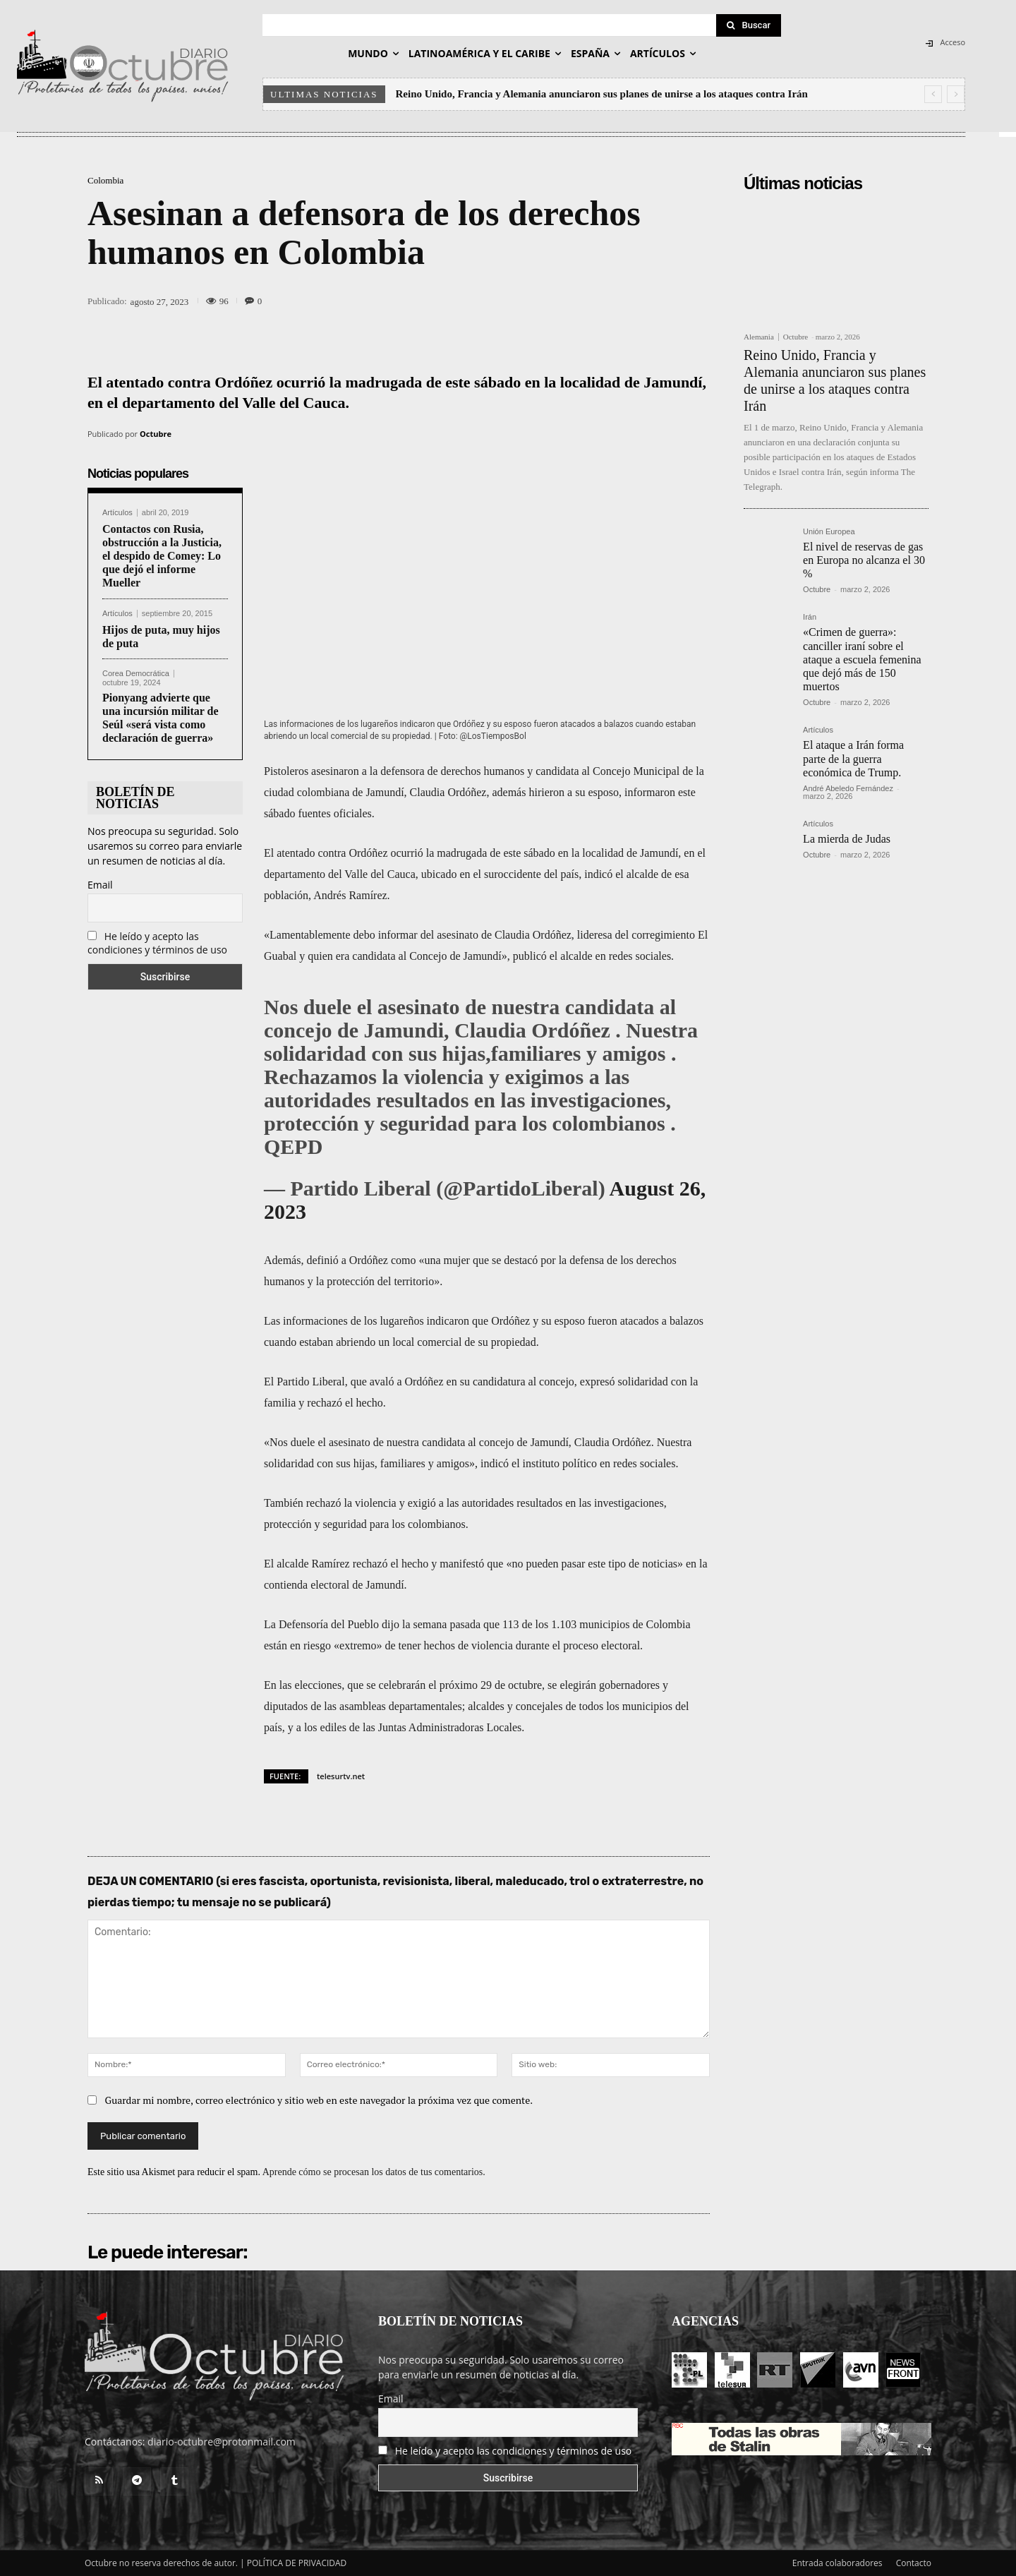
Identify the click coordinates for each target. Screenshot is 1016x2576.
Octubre (155, 433)
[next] (955, 94)
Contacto (913, 2563)
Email (100, 884)
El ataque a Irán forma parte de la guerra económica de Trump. (853, 758)
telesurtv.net (341, 1776)
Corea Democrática (135, 674)
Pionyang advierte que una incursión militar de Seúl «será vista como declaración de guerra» (160, 718)
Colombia (105, 180)
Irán (809, 617)
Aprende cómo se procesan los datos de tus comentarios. (373, 2172)
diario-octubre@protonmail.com (221, 2441)
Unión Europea (828, 532)
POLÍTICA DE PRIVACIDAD (297, 2563)
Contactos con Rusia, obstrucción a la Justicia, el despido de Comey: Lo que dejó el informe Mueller (162, 556)
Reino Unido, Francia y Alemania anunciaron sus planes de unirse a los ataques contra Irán (602, 94)
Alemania (759, 337)
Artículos (117, 513)
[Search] (748, 25)
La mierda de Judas (846, 839)
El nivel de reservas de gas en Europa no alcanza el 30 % (864, 560)
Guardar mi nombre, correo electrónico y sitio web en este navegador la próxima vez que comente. (319, 2100)
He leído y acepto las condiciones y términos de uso (157, 942)
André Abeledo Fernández (848, 788)
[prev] (933, 94)
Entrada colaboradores (837, 2563)
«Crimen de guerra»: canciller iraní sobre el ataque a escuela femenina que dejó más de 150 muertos (862, 659)
